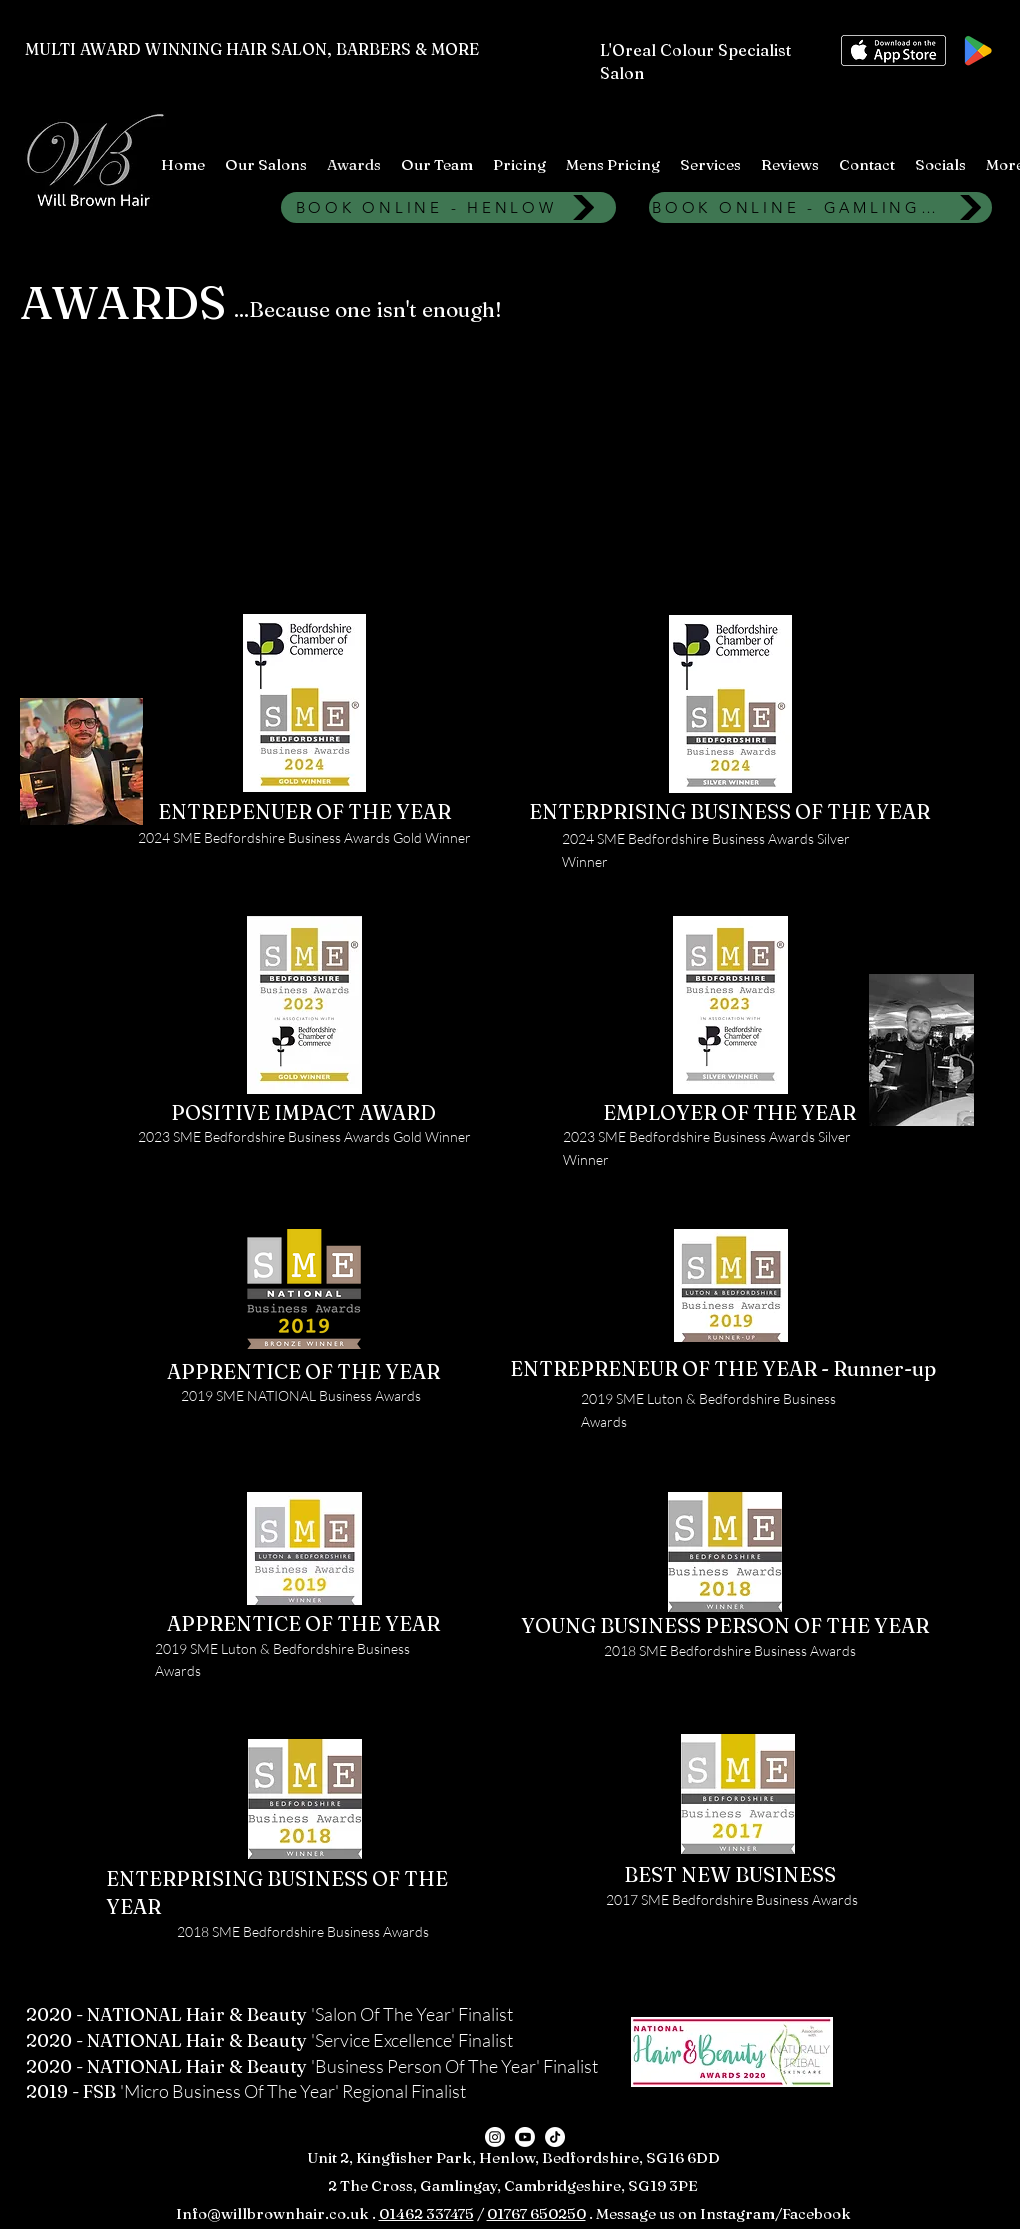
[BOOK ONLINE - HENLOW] (448, 207)
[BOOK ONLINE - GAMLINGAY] (820, 207)
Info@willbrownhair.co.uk (272, 2213)
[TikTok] (555, 2137)
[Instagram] (495, 2137)
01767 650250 (536, 2213)
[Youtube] (525, 2137)
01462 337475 (426, 2213)
